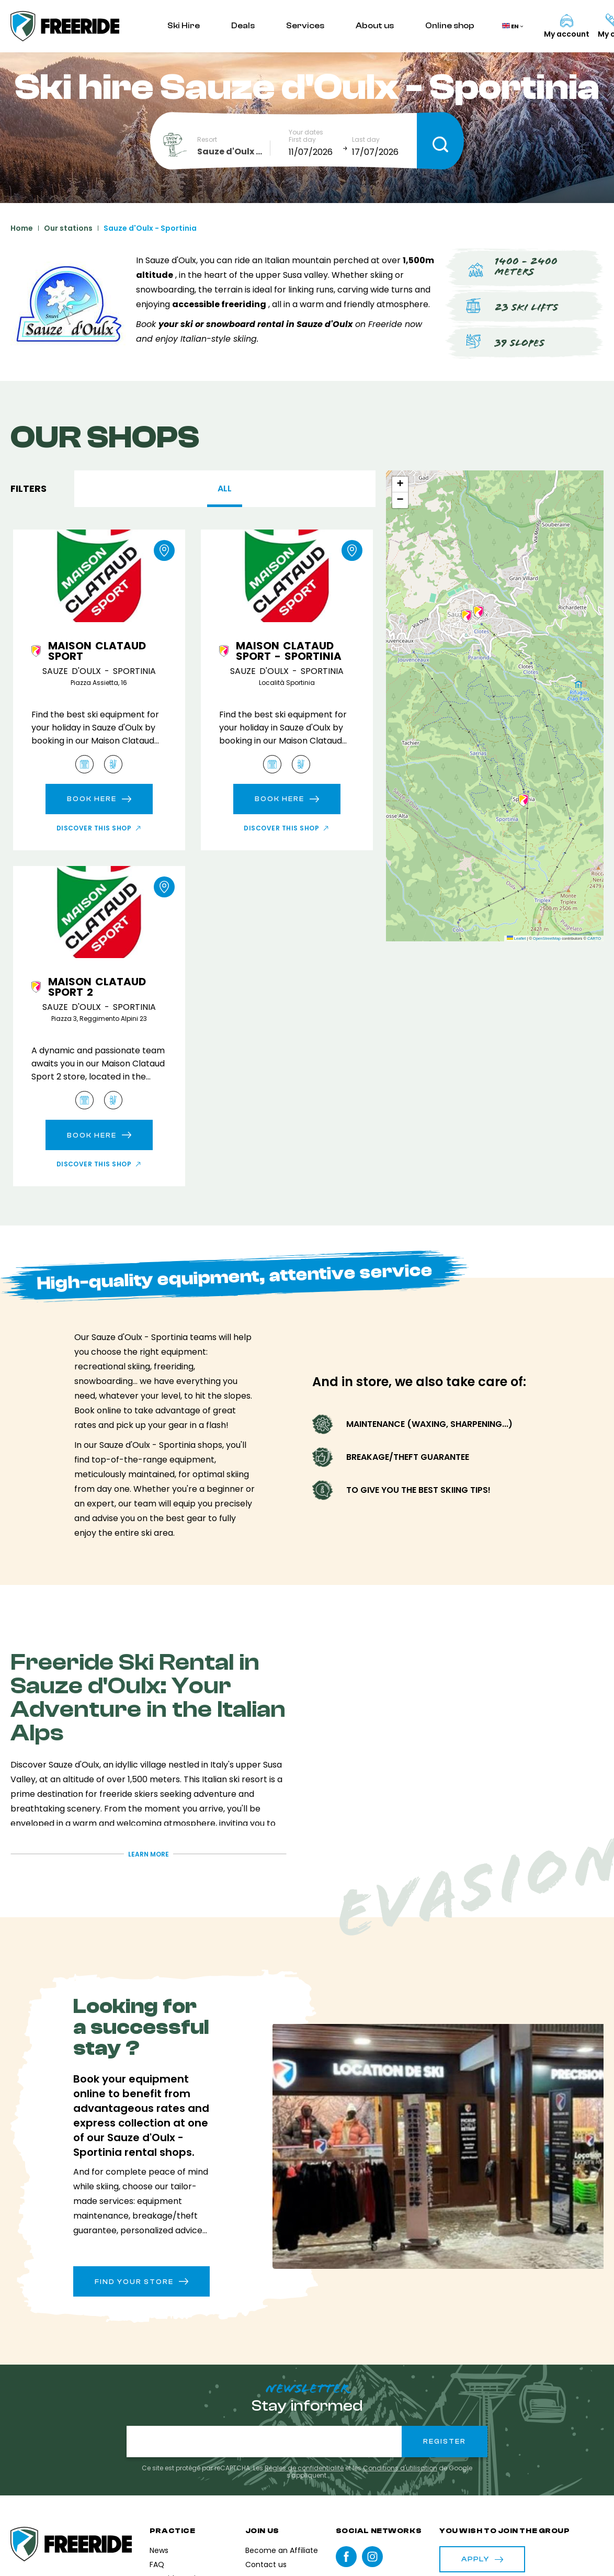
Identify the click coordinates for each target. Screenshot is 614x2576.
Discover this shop (94, 828)
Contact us (266, 2564)
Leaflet (516, 938)
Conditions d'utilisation (400, 2467)
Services (305, 25)
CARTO (594, 938)
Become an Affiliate (281, 2550)
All (225, 488)
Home (21, 228)
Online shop (449, 25)
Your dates (306, 132)
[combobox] (233, 151)
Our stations (68, 228)
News (159, 2550)
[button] (466, 616)
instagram (372, 2556)
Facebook (346, 2556)
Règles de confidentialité (304, 2467)
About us (375, 25)
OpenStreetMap (547, 938)
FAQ (157, 2564)
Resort (207, 139)
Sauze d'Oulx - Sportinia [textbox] (233, 151)
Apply (482, 2559)
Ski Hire (183, 25)
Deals (243, 25)
